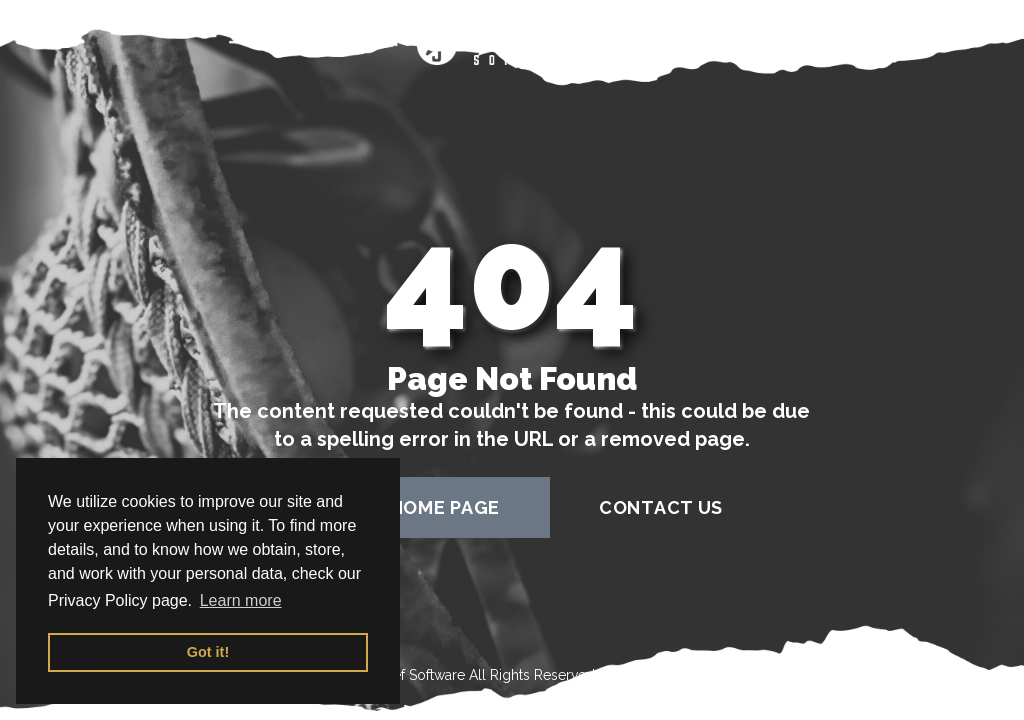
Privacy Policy (762, 675)
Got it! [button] (208, 652)
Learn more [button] (241, 600)
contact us (661, 507)
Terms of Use (642, 675)
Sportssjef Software (403, 675)
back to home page (400, 507)
